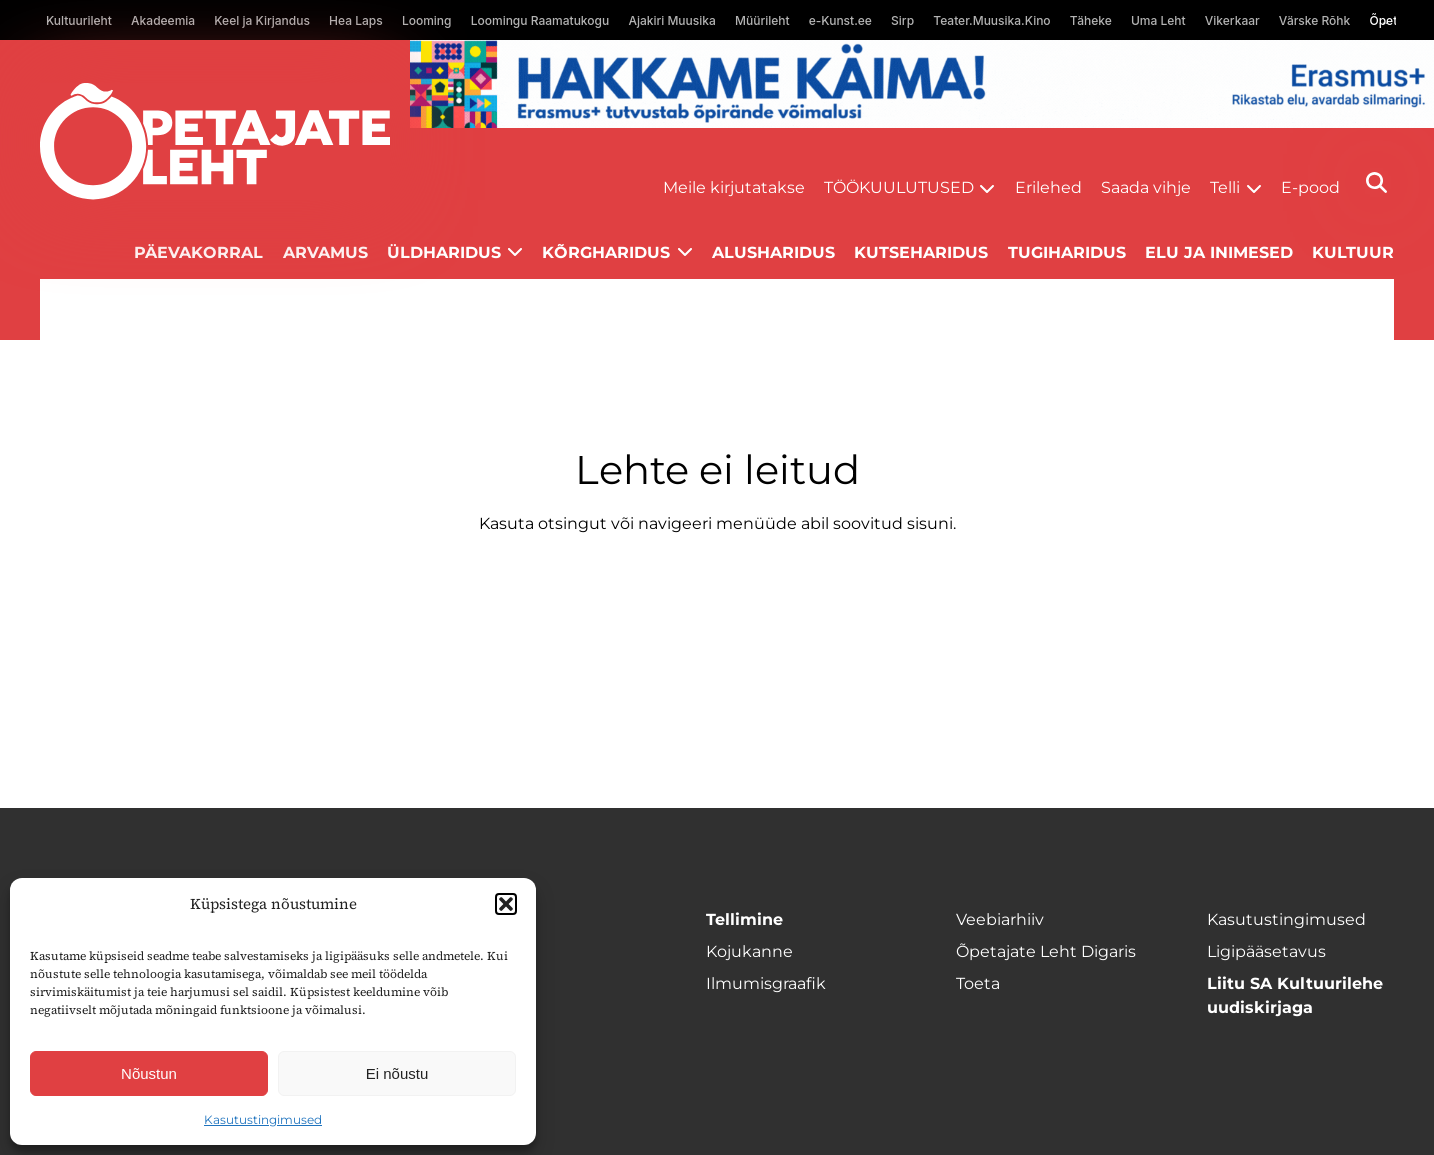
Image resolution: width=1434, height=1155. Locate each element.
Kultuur (1353, 252)
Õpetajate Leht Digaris (1046, 951)
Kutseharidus (921, 252)
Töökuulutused (899, 187)
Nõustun (149, 1073)
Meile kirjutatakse (734, 187)
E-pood (1310, 187)
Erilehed (1048, 187)
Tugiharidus (1067, 252)
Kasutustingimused (263, 1119)
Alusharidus (773, 252)
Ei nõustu (397, 1073)
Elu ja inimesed (1219, 252)
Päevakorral (198, 252)
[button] (506, 904)
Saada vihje (1146, 187)
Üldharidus (444, 252)
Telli (1225, 187)
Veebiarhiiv (1000, 919)
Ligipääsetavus (1266, 951)
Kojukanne (749, 951)
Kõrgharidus (606, 252)
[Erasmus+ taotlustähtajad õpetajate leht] (922, 122)
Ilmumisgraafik (766, 983)
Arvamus (325, 252)
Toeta (978, 983)
